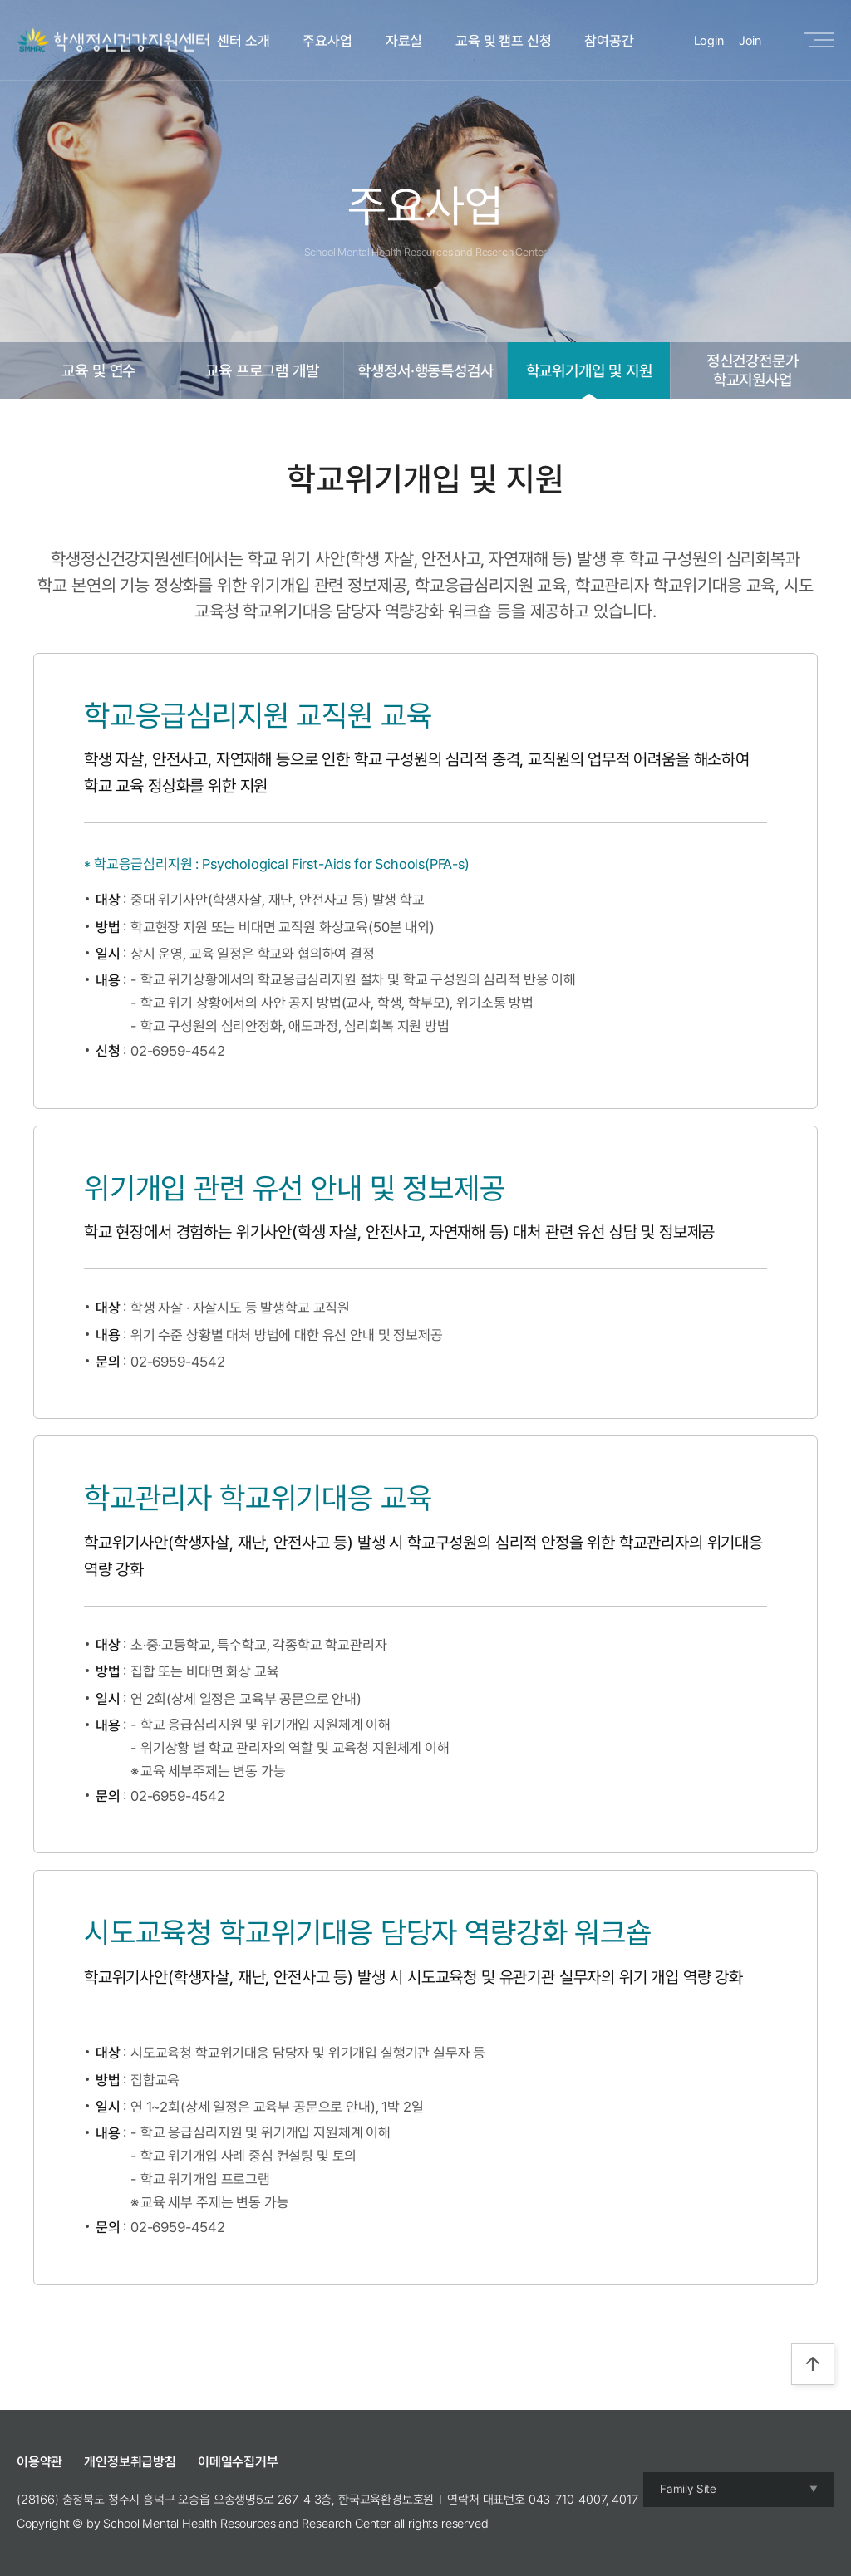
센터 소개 (243, 40)
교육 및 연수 (98, 370)
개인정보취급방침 (130, 2462)
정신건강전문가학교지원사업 (752, 370)
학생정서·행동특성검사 (425, 370)
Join (750, 40)
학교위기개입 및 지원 (589, 370)
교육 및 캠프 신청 (503, 40)
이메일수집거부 (238, 2462)
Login (709, 40)
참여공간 (608, 40)
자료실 (404, 40)
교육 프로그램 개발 (261, 370)
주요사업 (327, 40)
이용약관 (39, 2462)
